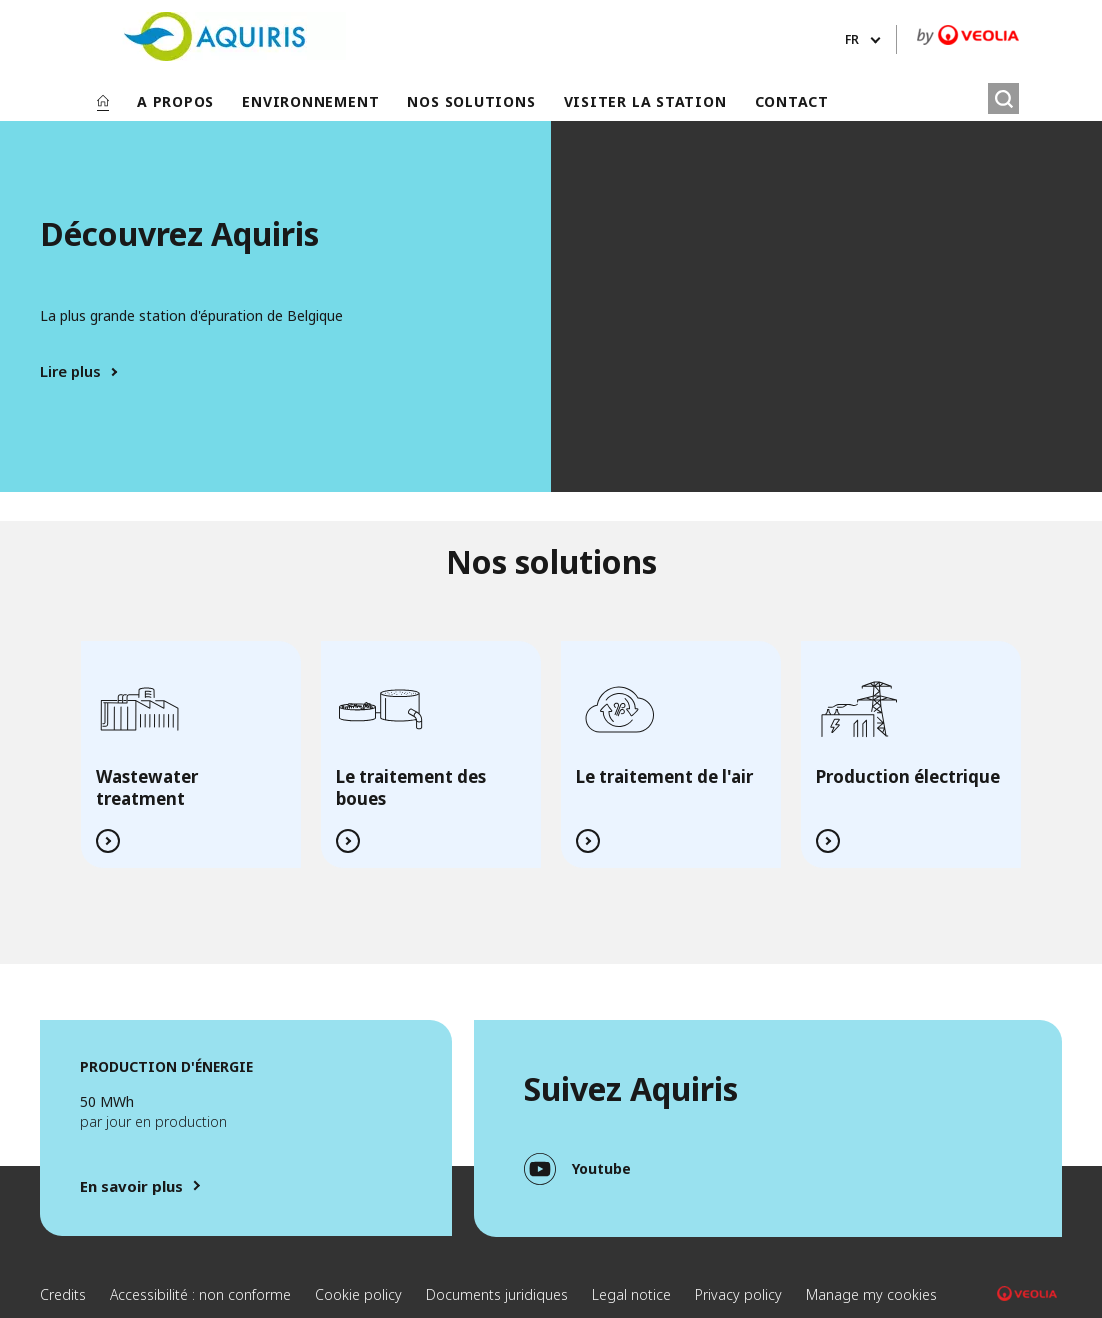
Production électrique (908, 776)
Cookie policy (358, 1294)
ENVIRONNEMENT (310, 101)
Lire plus (70, 371)
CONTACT (792, 101)
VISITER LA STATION (645, 101)
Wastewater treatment (147, 787)
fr (852, 39)
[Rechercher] (1003, 98)
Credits (63, 1294)
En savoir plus (131, 1186)
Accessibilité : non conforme (200, 1294)
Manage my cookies (871, 1294)
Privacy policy (738, 1294)
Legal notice (631, 1294)
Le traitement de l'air (664, 776)
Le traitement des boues (411, 787)
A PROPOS (175, 101)
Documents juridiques (497, 1294)
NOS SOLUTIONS (471, 101)
